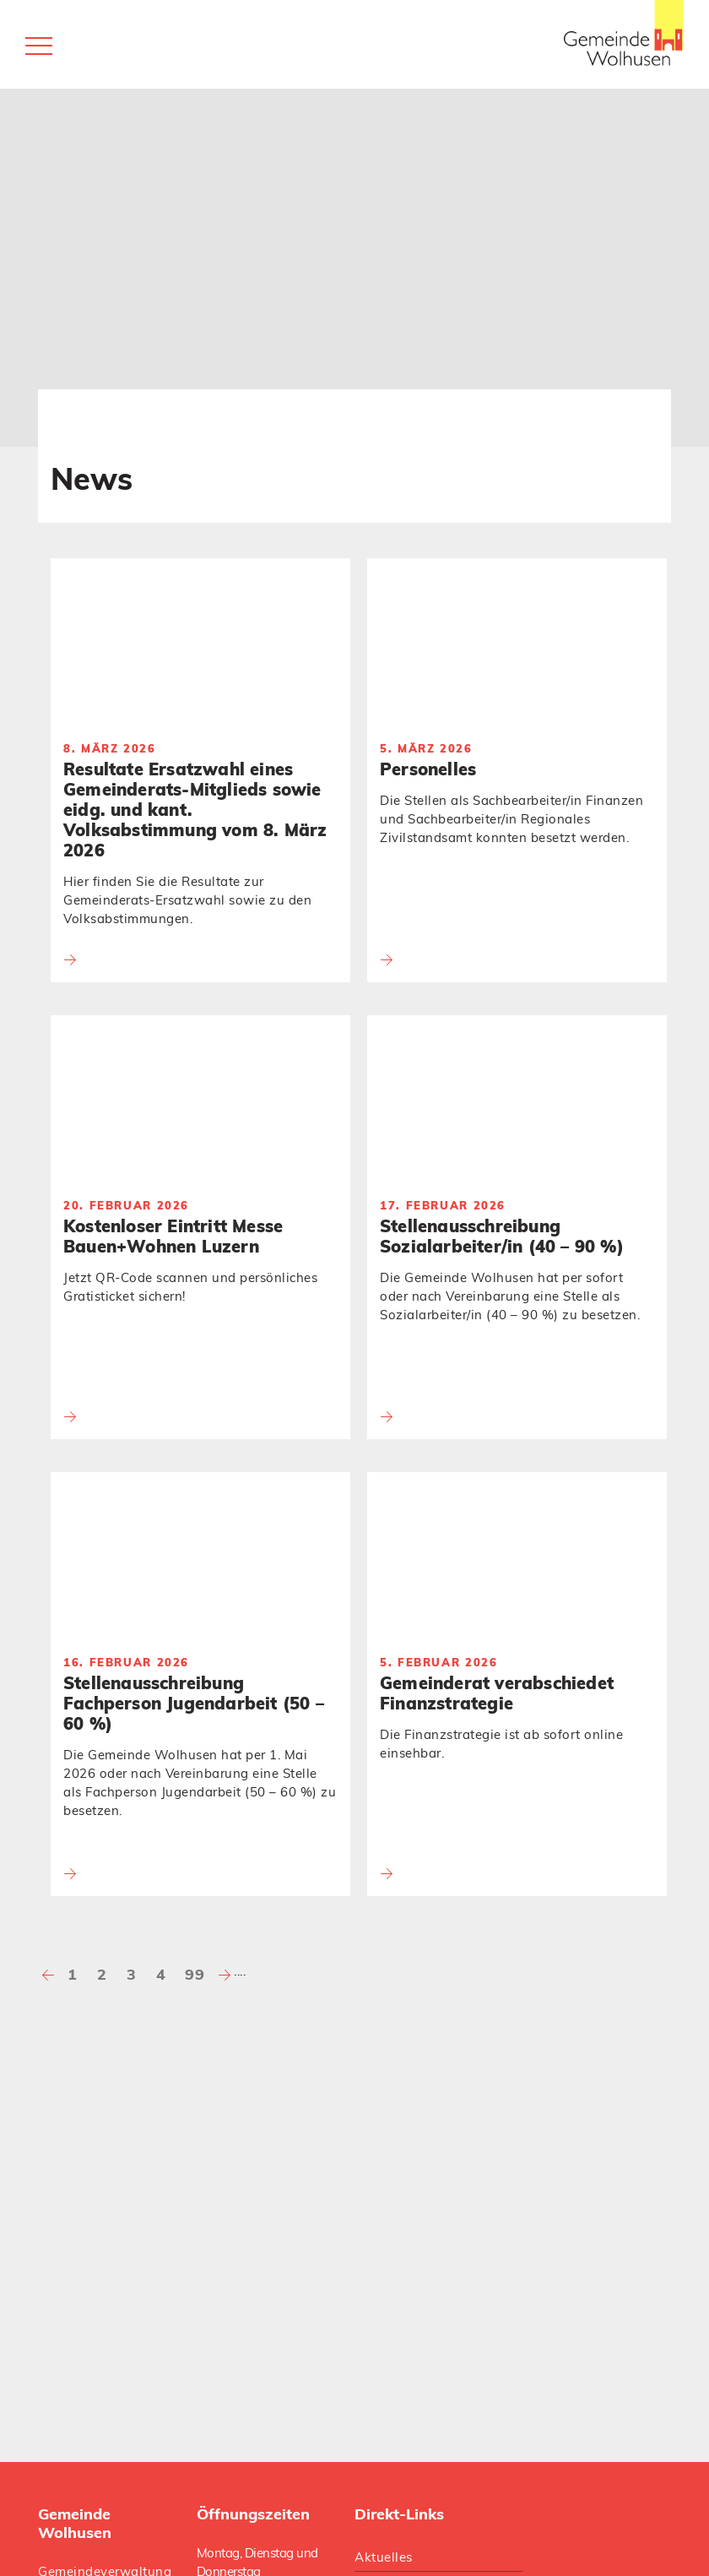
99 (194, 1974)
